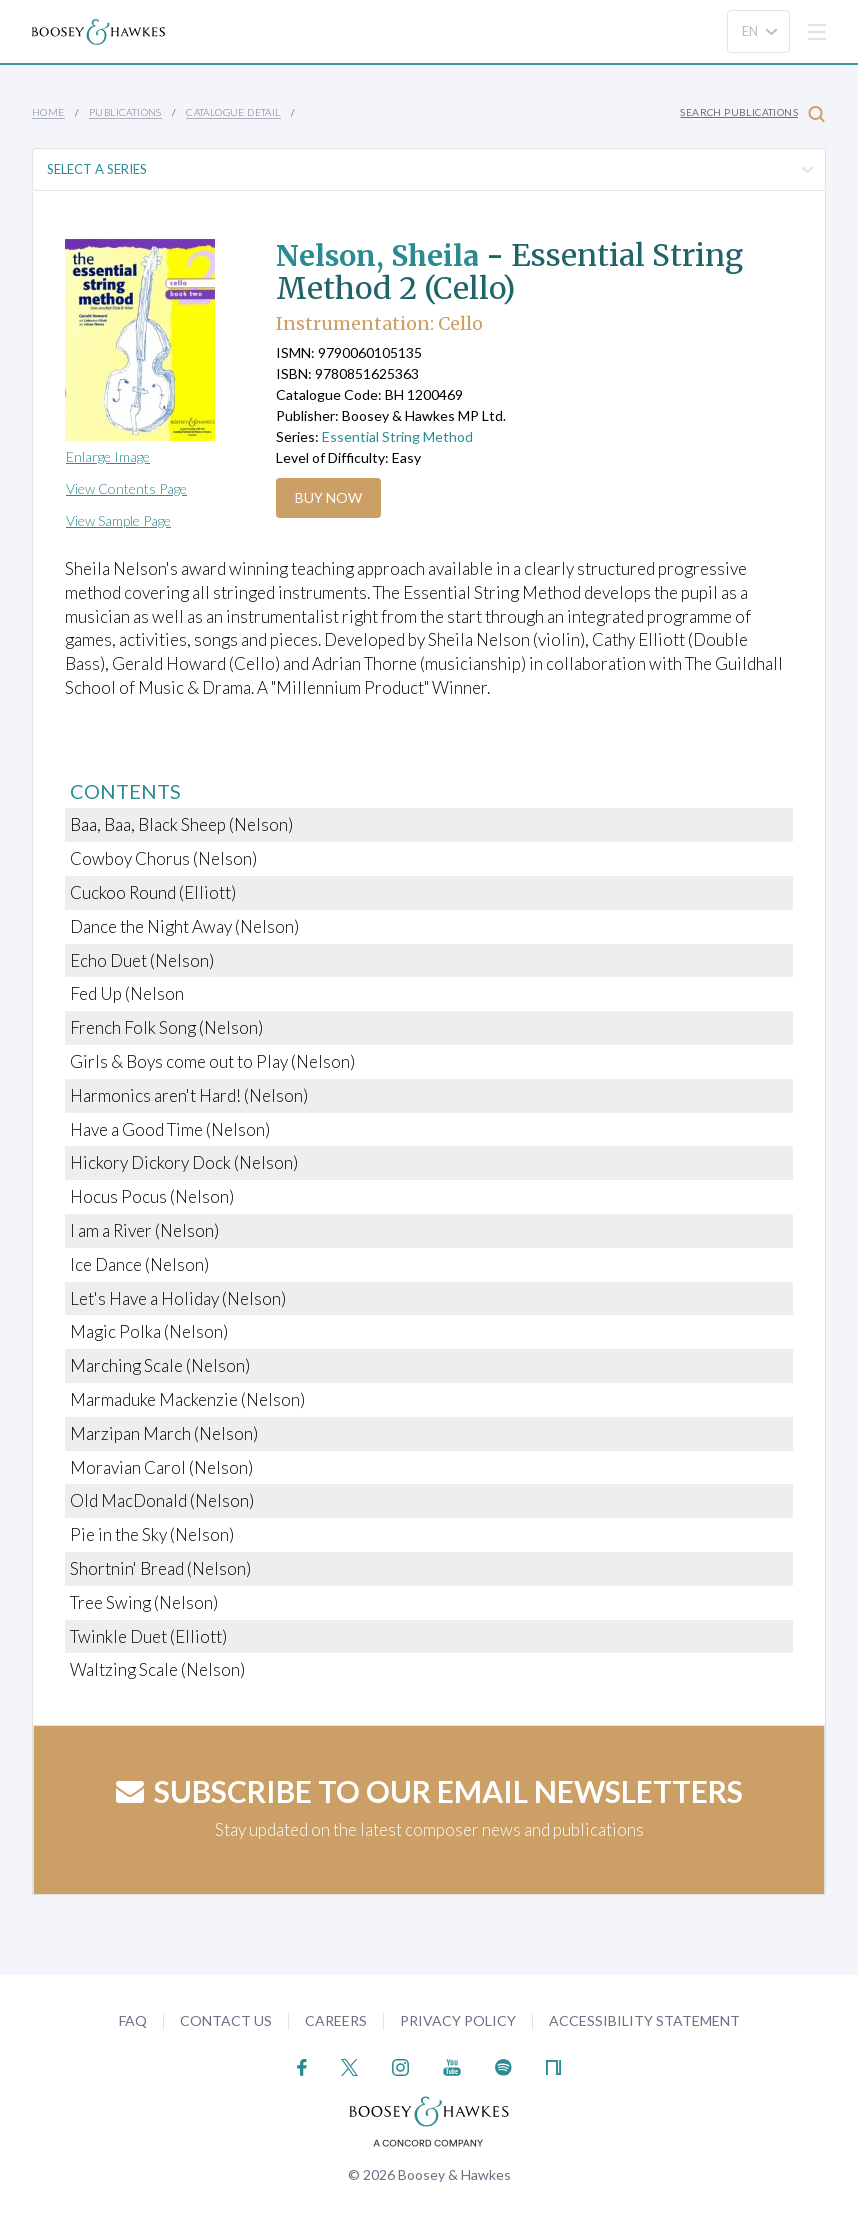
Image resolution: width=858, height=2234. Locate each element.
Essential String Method (397, 436)
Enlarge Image (108, 456)
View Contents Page (126, 488)
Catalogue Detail (233, 112)
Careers (336, 2020)
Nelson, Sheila (384, 255)
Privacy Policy (458, 2020)
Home (48, 112)
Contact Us (226, 2020)
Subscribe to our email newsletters (429, 1791)
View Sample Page (118, 520)
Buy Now (328, 497)
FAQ (133, 2020)
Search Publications (752, 113)
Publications (125, 112)
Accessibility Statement (644, 2020)
